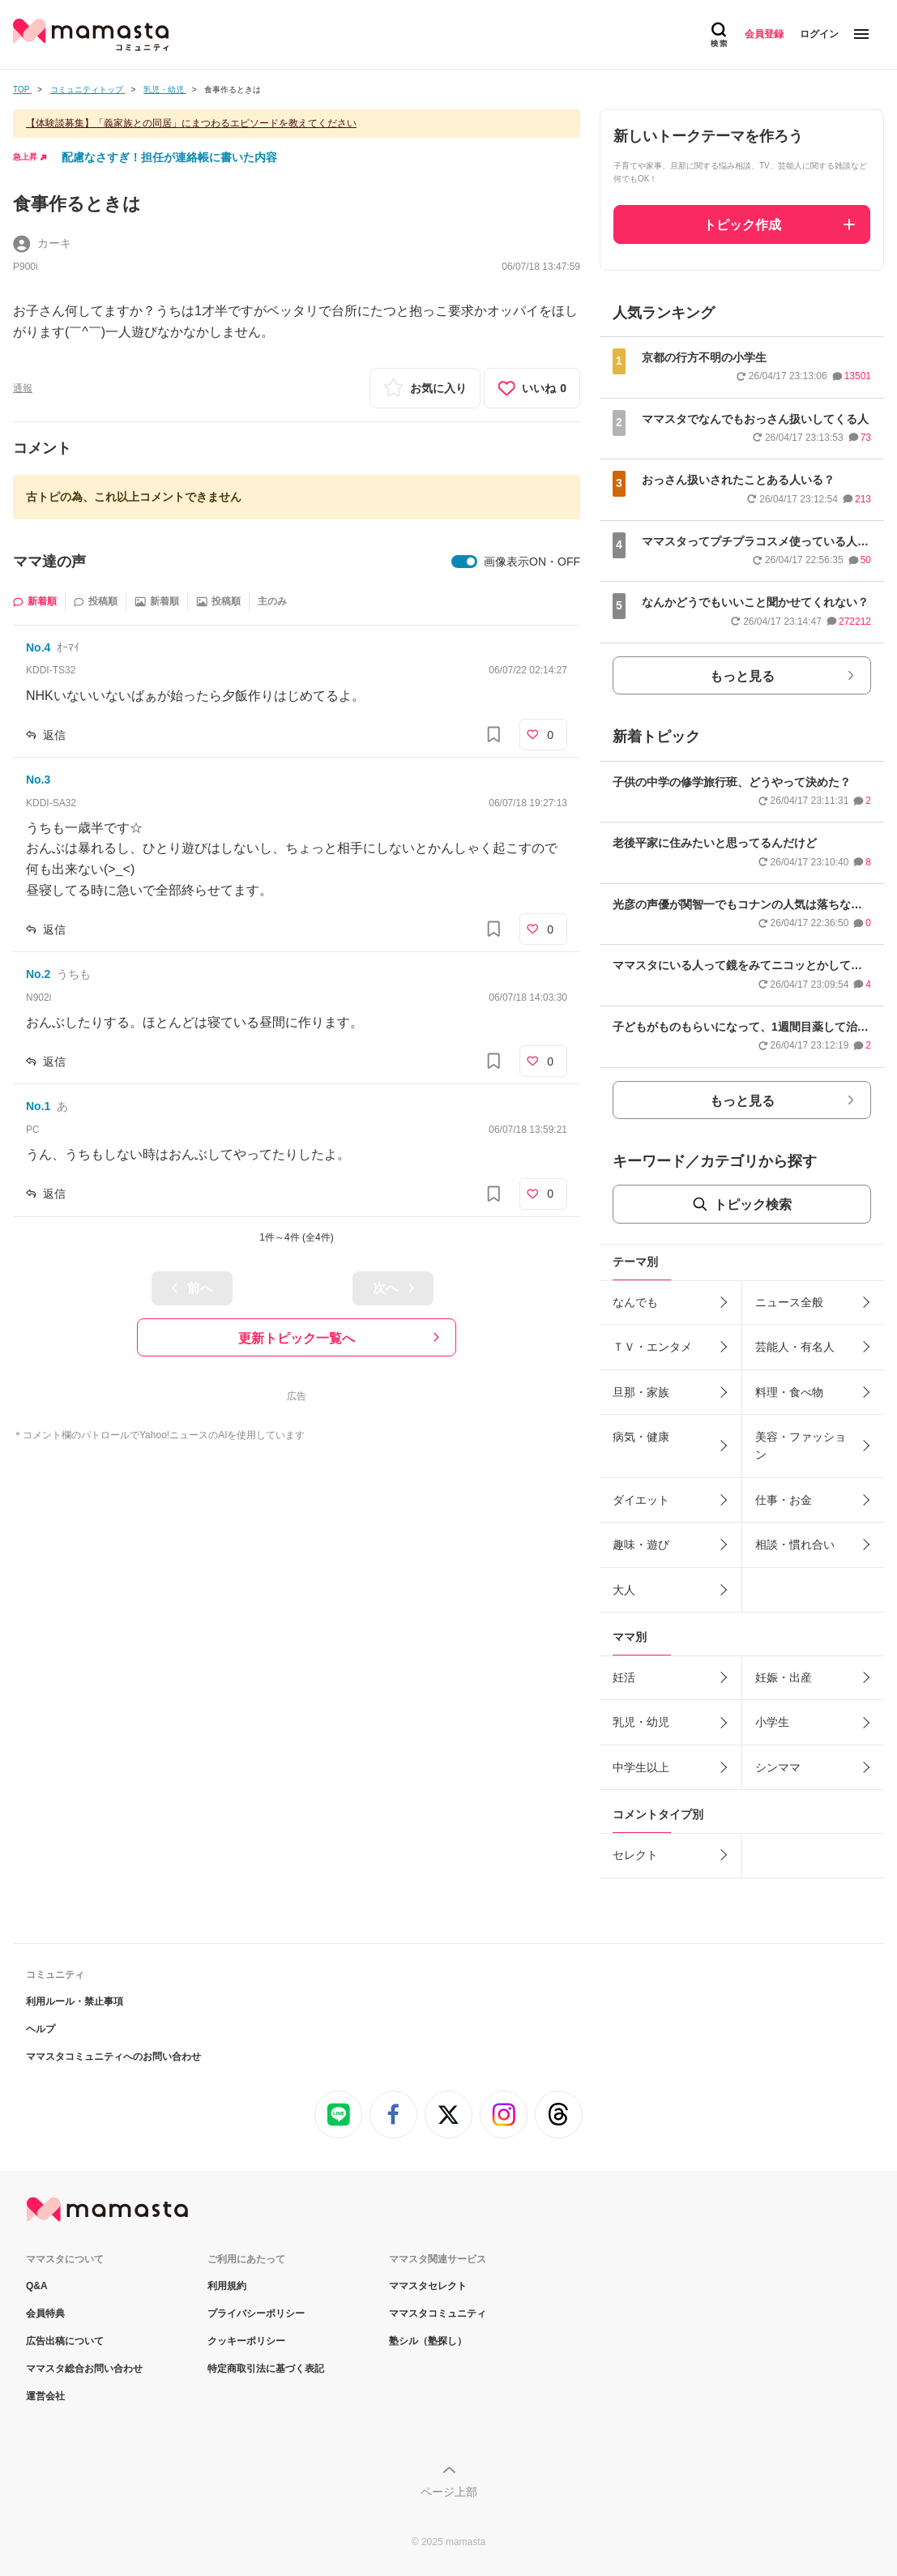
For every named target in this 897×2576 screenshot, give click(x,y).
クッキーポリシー (246, 2341)
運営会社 (45, 2396)
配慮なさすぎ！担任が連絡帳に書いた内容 (169, 157)
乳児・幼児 (641, 1721)
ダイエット (641, 1499)
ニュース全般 (789, 1302)
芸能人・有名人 (795, 1346)
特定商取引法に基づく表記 (265, 2368)
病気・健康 (641, 1436)
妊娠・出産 (783, 1677)
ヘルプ (40, 2029)
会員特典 (45, 2313)
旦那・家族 (641, 1392)
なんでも (635, 1302)
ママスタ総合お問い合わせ (84, 2368)
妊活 (624, 1677)
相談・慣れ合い (795, 1544)
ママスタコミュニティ (437, 2313)
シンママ (778, 1767)
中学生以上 (641, 1767)
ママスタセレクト (428, 2286)
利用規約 (226, 2286)
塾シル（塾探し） (428, 2341)
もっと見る (742, 676)
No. (38, 647)
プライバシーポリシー (256, 2313)
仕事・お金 (783, 1499)
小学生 (772, 1721)
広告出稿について (65, 2341)
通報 (22, 388)
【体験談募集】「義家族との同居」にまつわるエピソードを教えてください (191, 123)
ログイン (819, 34)
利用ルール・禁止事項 (74, 2001)
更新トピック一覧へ (296, 1338)
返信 (54, 735)
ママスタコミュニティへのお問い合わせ (113, 2056)
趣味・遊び (641, 1544)
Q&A (37, 2286)
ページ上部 (449, 2491)
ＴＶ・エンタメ (652, 1346)
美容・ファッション (800, 1445)
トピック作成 (742, 225)
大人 (624, 1589)
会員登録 (764, 34)
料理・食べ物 (789, 1392)
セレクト (635, 1854)
